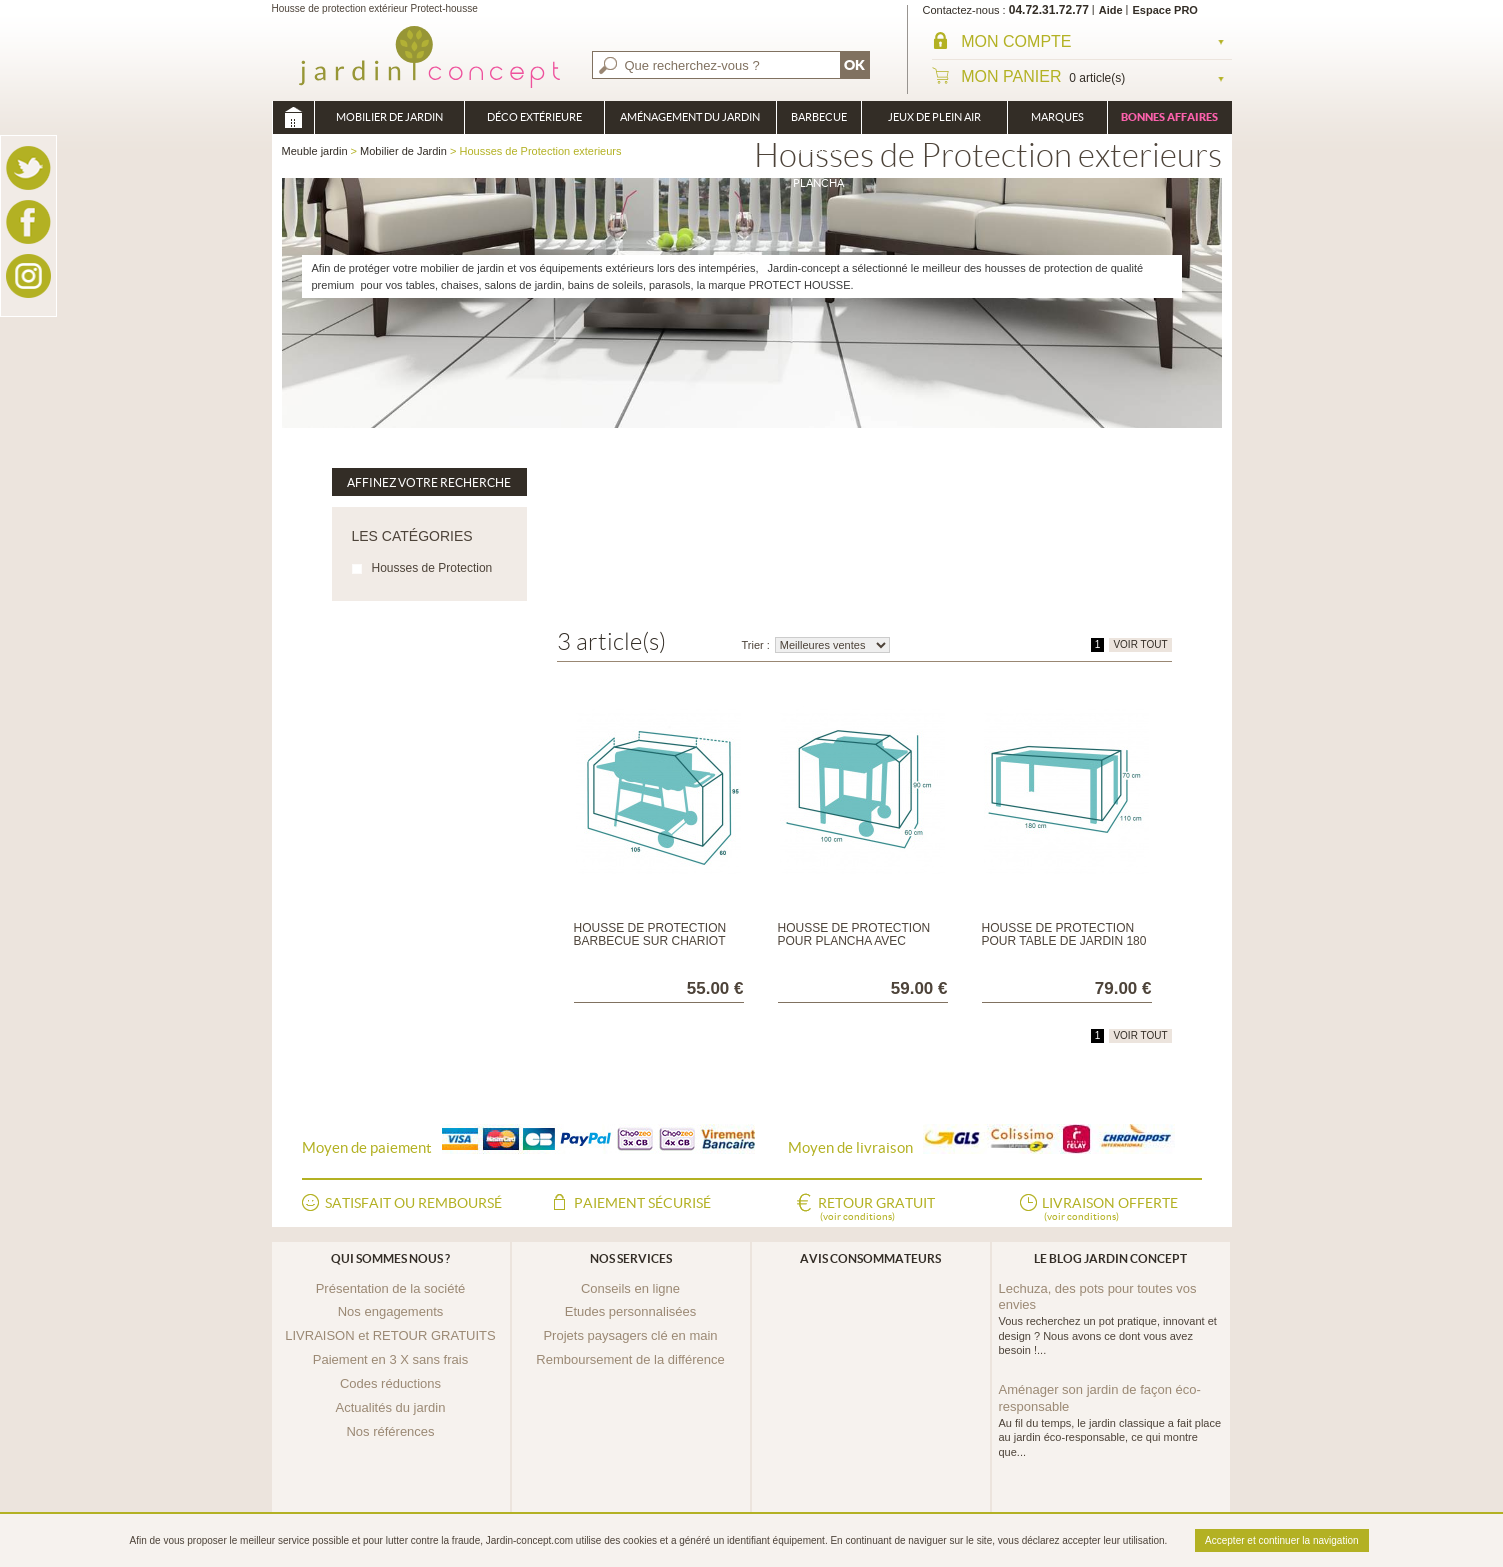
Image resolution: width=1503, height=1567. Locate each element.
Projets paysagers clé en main (630, 1335)
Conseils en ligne (630, 1288)
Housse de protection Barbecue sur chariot (650, 934)
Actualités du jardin (391, 1407)
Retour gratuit (876, 1210)
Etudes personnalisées (631, 1311)
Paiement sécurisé (642, 1203)
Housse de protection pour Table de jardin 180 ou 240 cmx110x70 (1064, 941)
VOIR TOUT (1140, 644)
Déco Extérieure (534, 117)
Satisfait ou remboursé (413, 1203)
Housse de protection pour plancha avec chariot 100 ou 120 (854, 941)
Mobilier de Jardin (389, 117)
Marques (1057, 117)
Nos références (390, 1431)
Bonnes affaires (1169, 117)
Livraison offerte (1110, 1210)
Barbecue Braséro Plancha (819, 122)
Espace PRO (1165, 10)
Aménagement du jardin (690, 117)
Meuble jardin (293, 117)
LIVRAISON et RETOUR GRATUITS (390, 1335)
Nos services (631, 1258)
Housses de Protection (432, 568)
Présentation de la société (391, 1288)
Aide (1111, 10)
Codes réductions (390, 1383)
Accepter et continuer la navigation (1281, 1540)
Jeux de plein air (934, 117)
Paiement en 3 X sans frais (390, 1359)
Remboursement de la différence (630, 1359)
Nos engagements (391, 1311)
